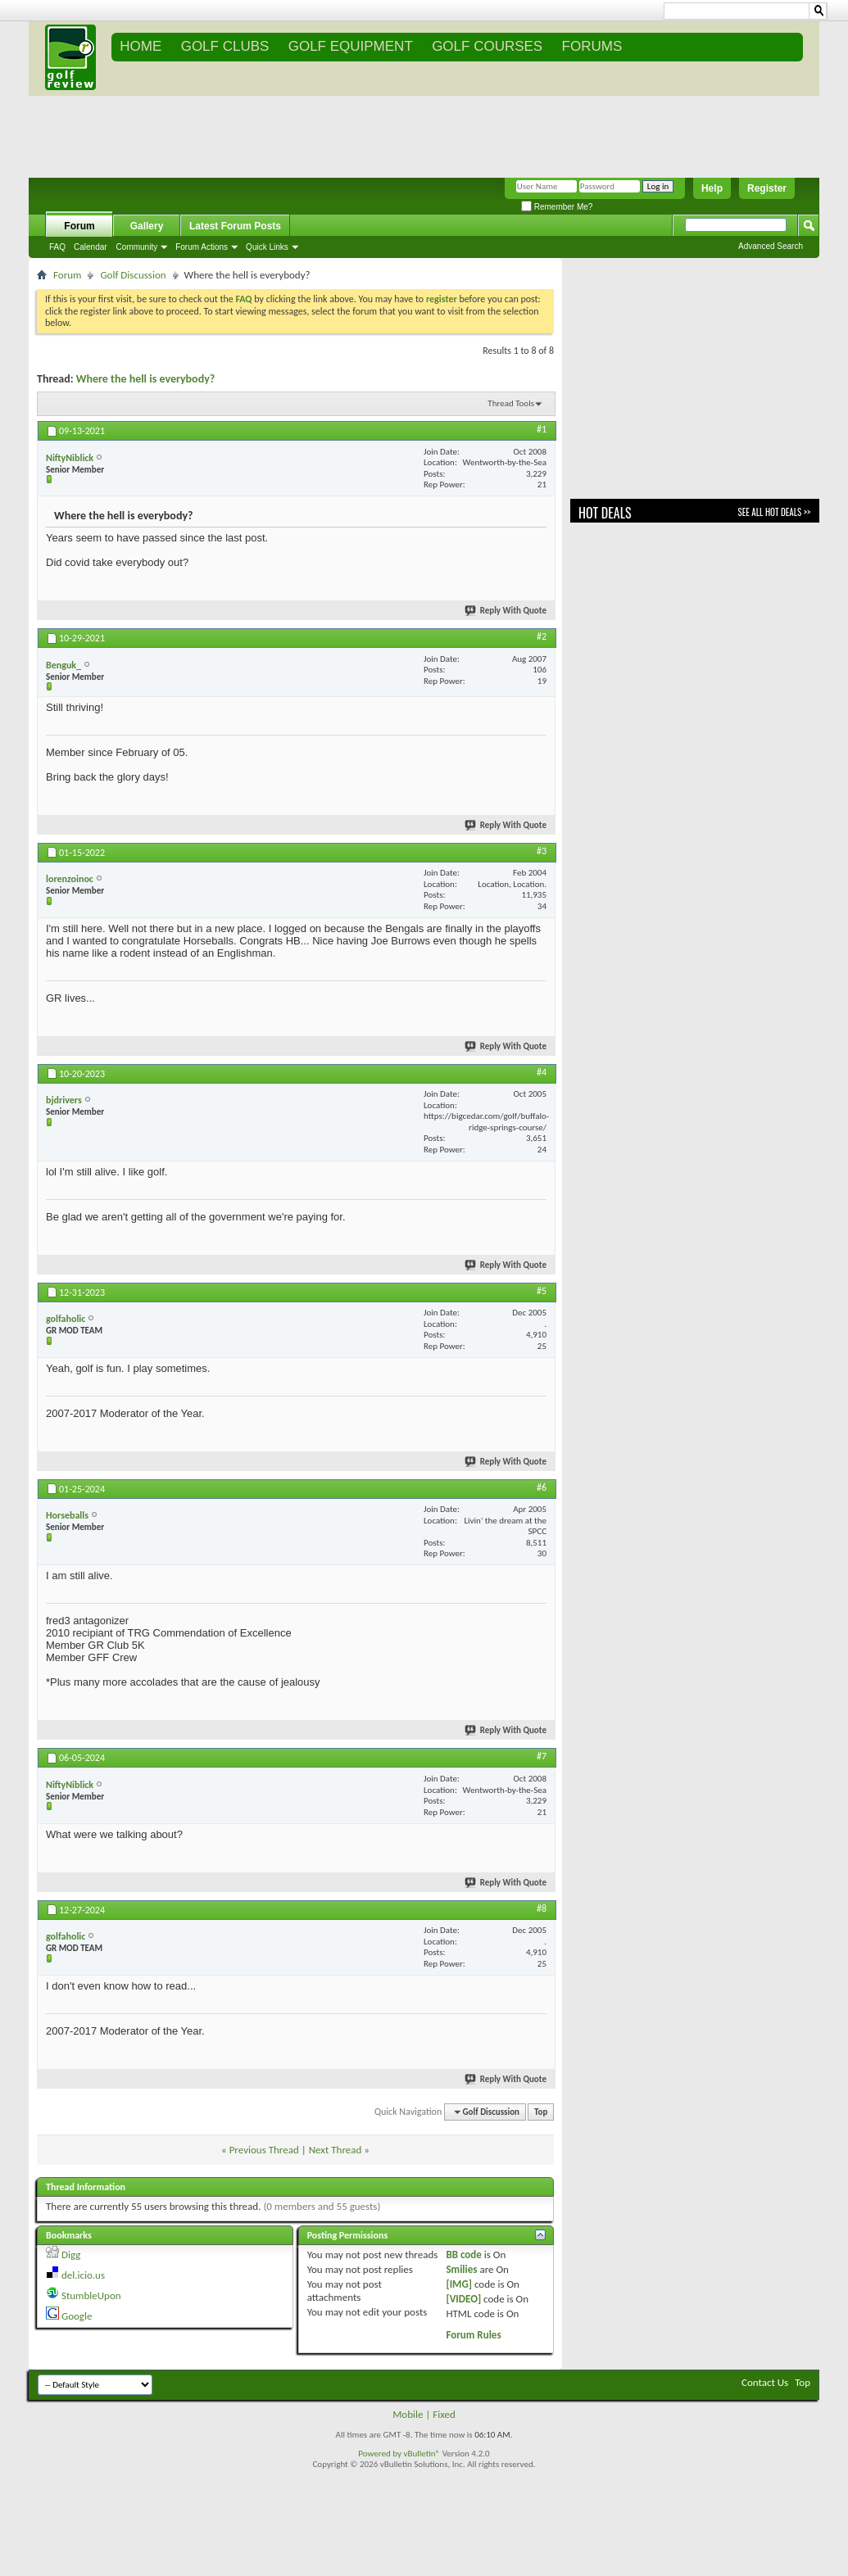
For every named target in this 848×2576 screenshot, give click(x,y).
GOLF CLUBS (225, 46)
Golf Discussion (133, 275)
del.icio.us (83, 2275)
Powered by (380, 2453)
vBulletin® (421, 2453)
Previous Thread (264, 2150)
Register (767, 188)
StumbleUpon (91, 2295)
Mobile (407, 2414)
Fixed (444, 2414)
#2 (541, 636)
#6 (541, 1487)
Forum (79, 226)
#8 (541, 1908)
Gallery (147, 226)
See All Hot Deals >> (774, 511)
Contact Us (764, 2382)
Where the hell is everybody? (145, 379)
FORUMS (592, 46)
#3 (541, 851)
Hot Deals (605, 513)
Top (540, 2112)
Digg (70, 2254)
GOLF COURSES (487, 46)
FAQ (57, 246)
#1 (541, 429)
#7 (541, 1756)
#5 (541, 1291)
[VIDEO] (463, 2299)
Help (712, 188)
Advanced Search (770, 246)
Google (76, 2316)
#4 (541, 1072)
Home (140, 46)
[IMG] (459, 2284)
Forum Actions (201, 246)
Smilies (461, 2269)
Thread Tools (510, 403)
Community (137, 246)
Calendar (90, 246)
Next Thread (335, 2150)
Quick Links (267, 246)
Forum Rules (473, 2335)
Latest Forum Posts (235, 226)
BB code (463, 2254)
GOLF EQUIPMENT (350, 46)
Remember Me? (556, 206)
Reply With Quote (506, 610)
